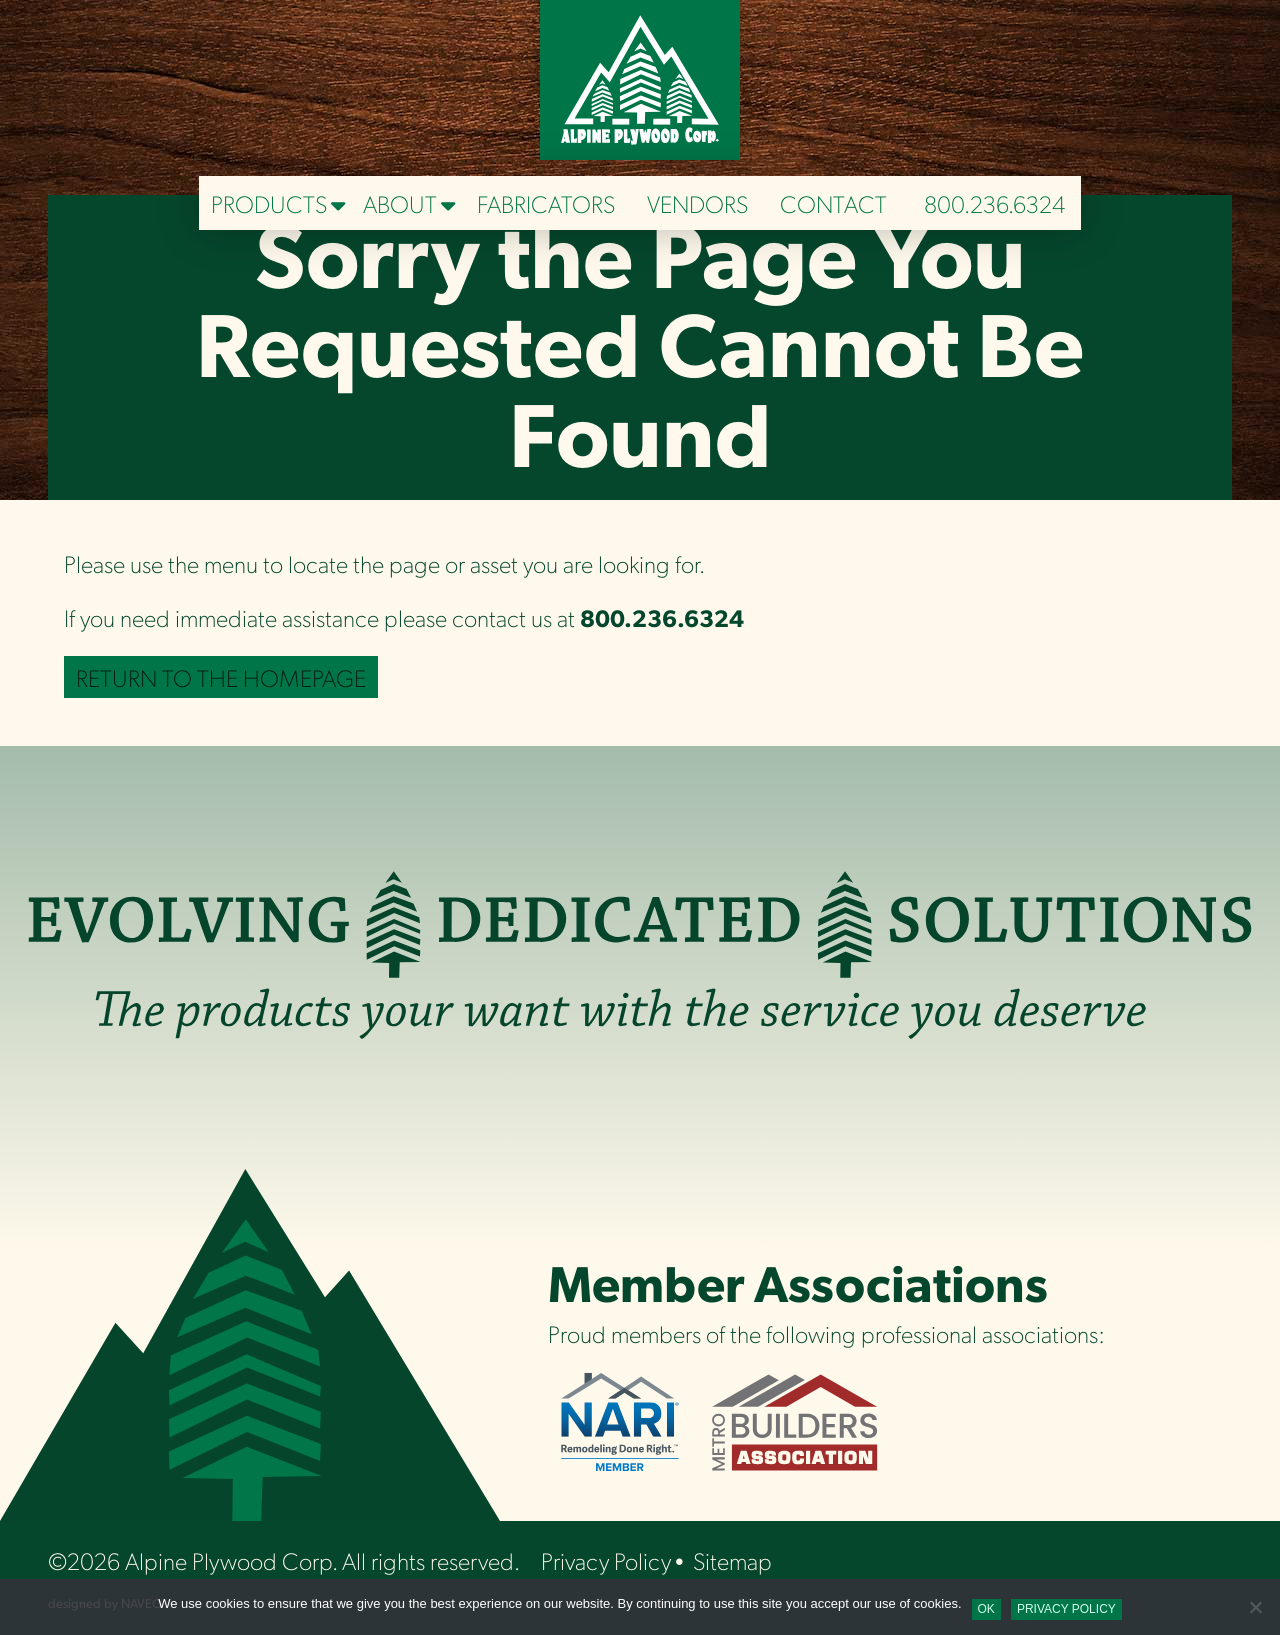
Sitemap (732, 1560)
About (400, 203)
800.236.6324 (994, 203)
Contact (833, 203)
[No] (1255, 1607)
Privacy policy (1066, 1609)
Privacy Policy (606, 1560)
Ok (986, 1609)
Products (269, 203)
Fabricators (546, 203)
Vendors (697, 203)
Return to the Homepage (221, 677)
